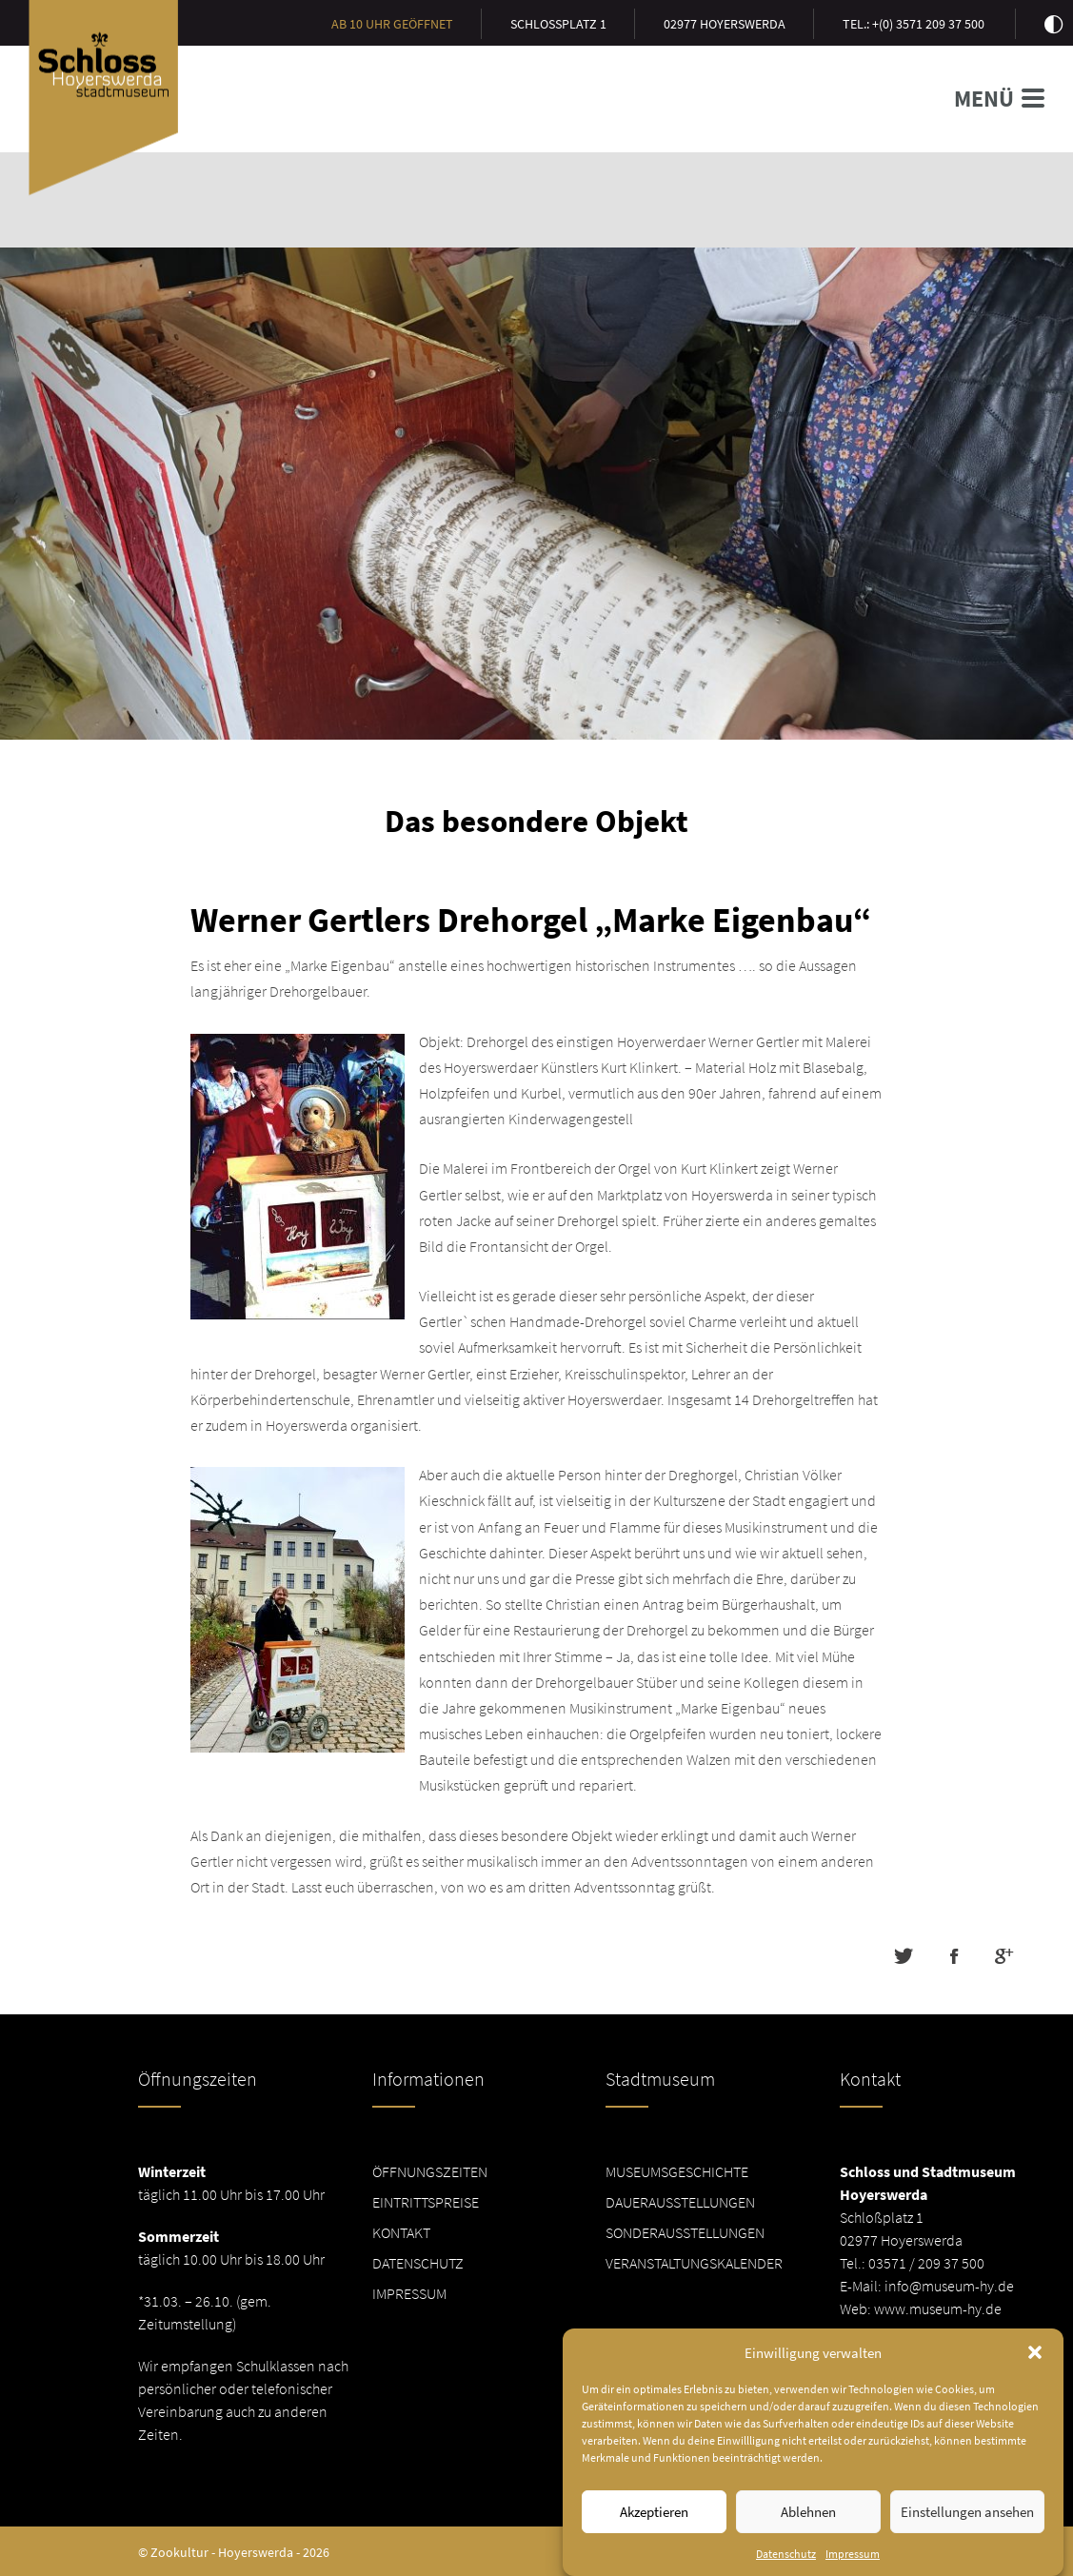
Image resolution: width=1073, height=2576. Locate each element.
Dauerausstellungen (680, 2201)
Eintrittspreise (425, 2201)
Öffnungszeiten (429, 2171)
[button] (1034, 2383)
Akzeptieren (654, 2543)
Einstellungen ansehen (967, 2543)
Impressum (409, 2293)
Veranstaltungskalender (694, 2262)
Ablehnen (808, 2543)
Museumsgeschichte (677, 2171)
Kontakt (401, 2232)
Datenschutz (418, 2262)
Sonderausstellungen (685, 2232)
